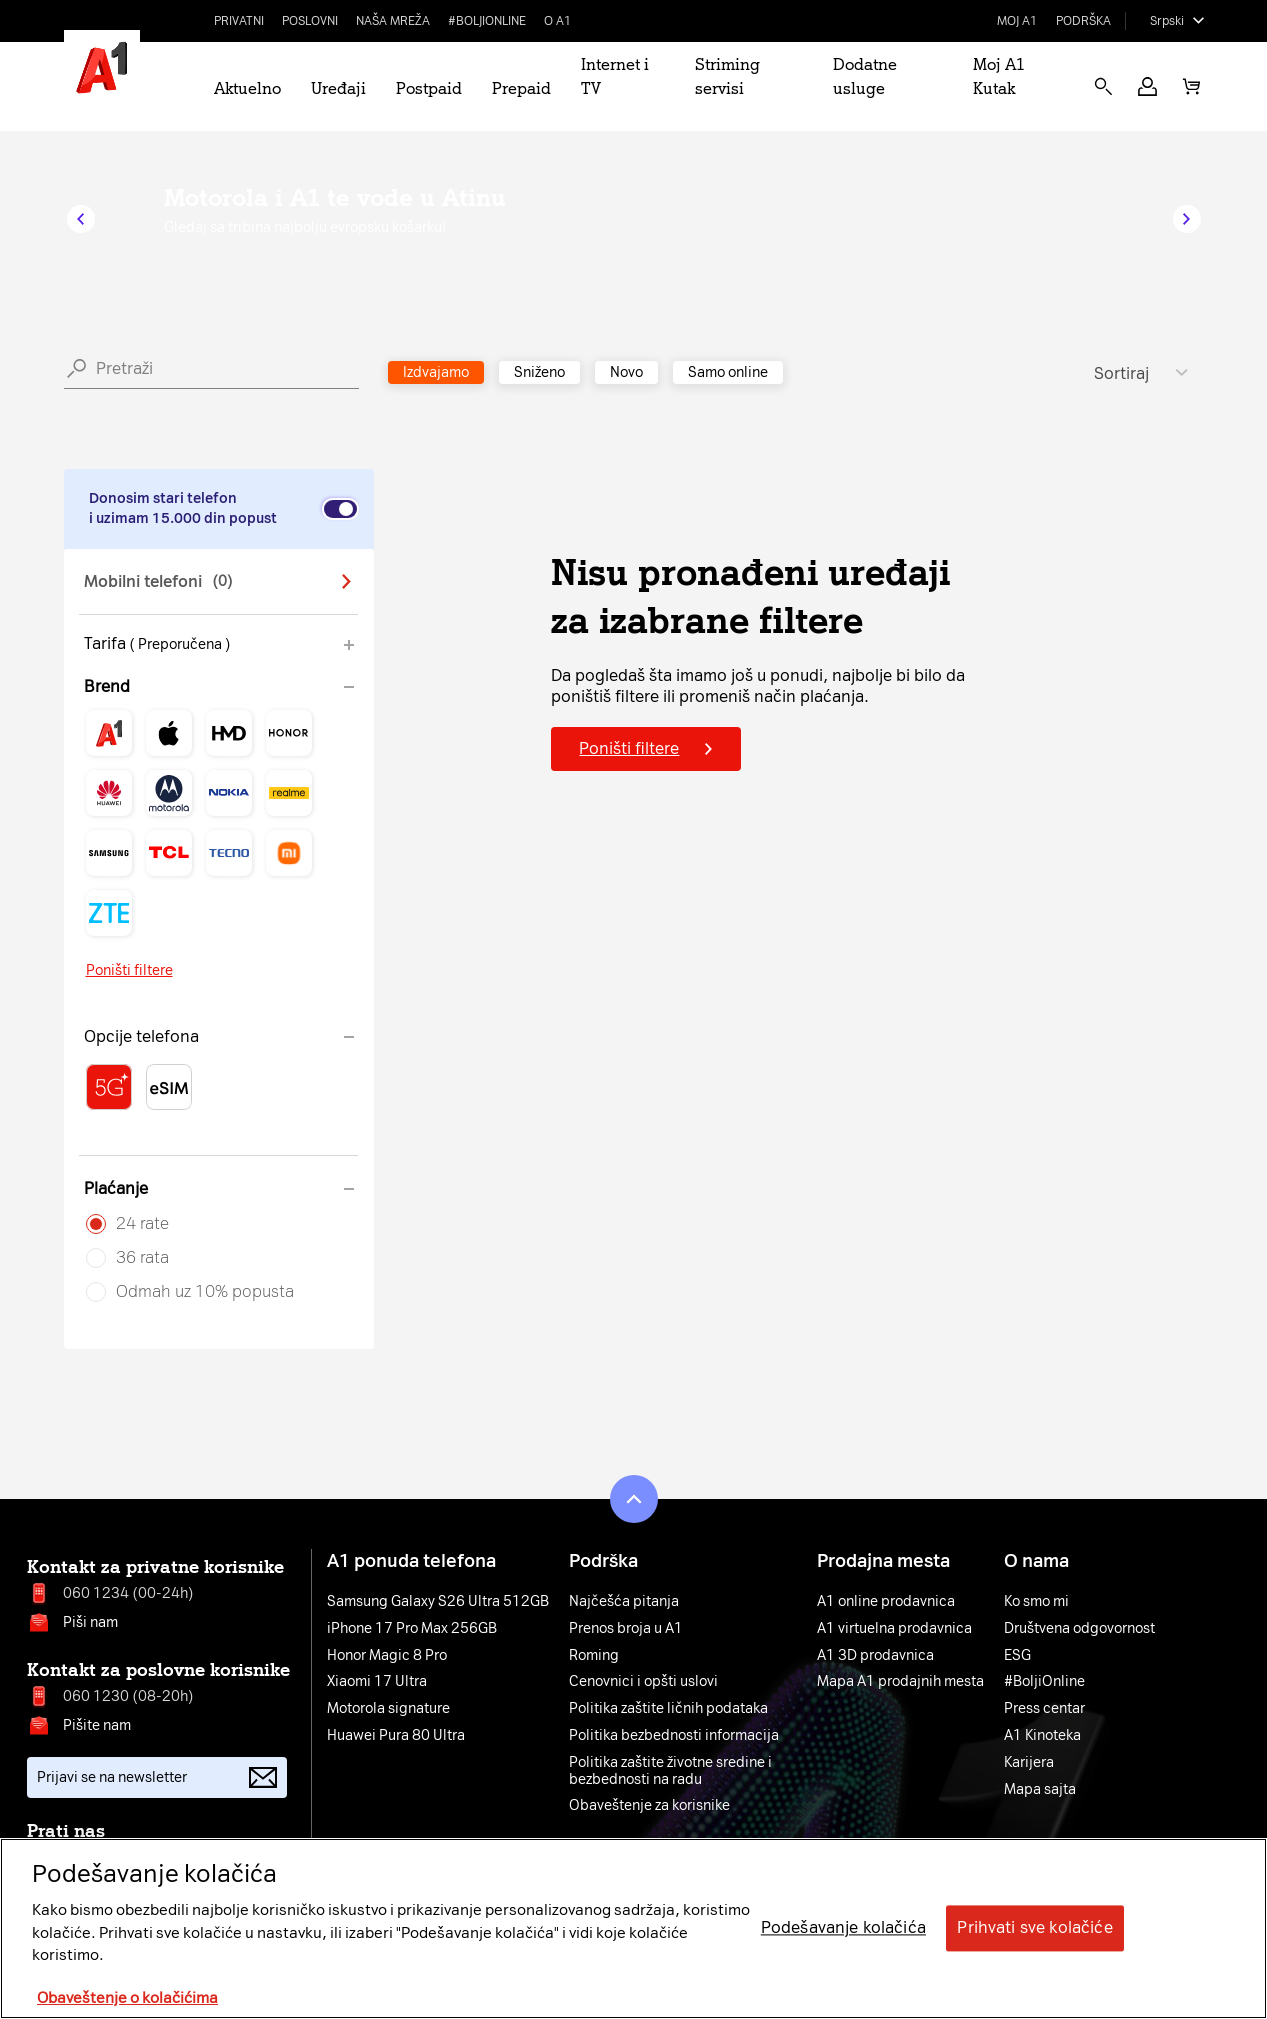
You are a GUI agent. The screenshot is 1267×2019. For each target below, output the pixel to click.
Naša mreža (393, 21)
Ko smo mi (1036, 1602)
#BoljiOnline (487, 21)
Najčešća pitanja (624, 1602)
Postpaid (429, 88)
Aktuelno (247, 88)
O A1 (558, 21)
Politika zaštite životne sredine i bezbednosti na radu (670, 1771)
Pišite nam (97, 1725)
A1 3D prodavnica (875, 1656)
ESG (1017, 1656)
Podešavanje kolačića (843, 1928)
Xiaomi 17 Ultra (377, 1682)
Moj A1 (1017, 21)
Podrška (1083, 21)
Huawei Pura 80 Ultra (396, 1736)
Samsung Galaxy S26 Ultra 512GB (438, 1602)
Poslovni (310, 21)
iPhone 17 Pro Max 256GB (412, 1629)
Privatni (239, 21)
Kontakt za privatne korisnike (155, 1567)
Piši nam (90, 1622)
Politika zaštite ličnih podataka (668, 1709)
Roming (594, 1656)
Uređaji (338, 88)
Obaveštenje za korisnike (649, 1806)
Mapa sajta (1040, 1790)
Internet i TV (615, 76)
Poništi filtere (129, 970)
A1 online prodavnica (886, 1602)
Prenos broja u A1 (626, 1629)
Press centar (1044, 1709)
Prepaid (521, 88)
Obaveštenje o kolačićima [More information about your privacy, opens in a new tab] (127, 1998)
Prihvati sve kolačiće (1034, 1928)
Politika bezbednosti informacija (674, 1736)
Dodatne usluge (865, 76)
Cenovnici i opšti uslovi (643, 1682)
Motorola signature (388, 1709)
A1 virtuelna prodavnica (894, 1629)
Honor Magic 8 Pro (387, 1656)
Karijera (1029, 1763)
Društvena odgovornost (1079, 1629)
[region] (633, 1928)
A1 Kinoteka (1042, 1736)
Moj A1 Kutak (999, 76)
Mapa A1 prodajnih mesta (900, 1682)
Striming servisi (727, 76)
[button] (1147, 86)
